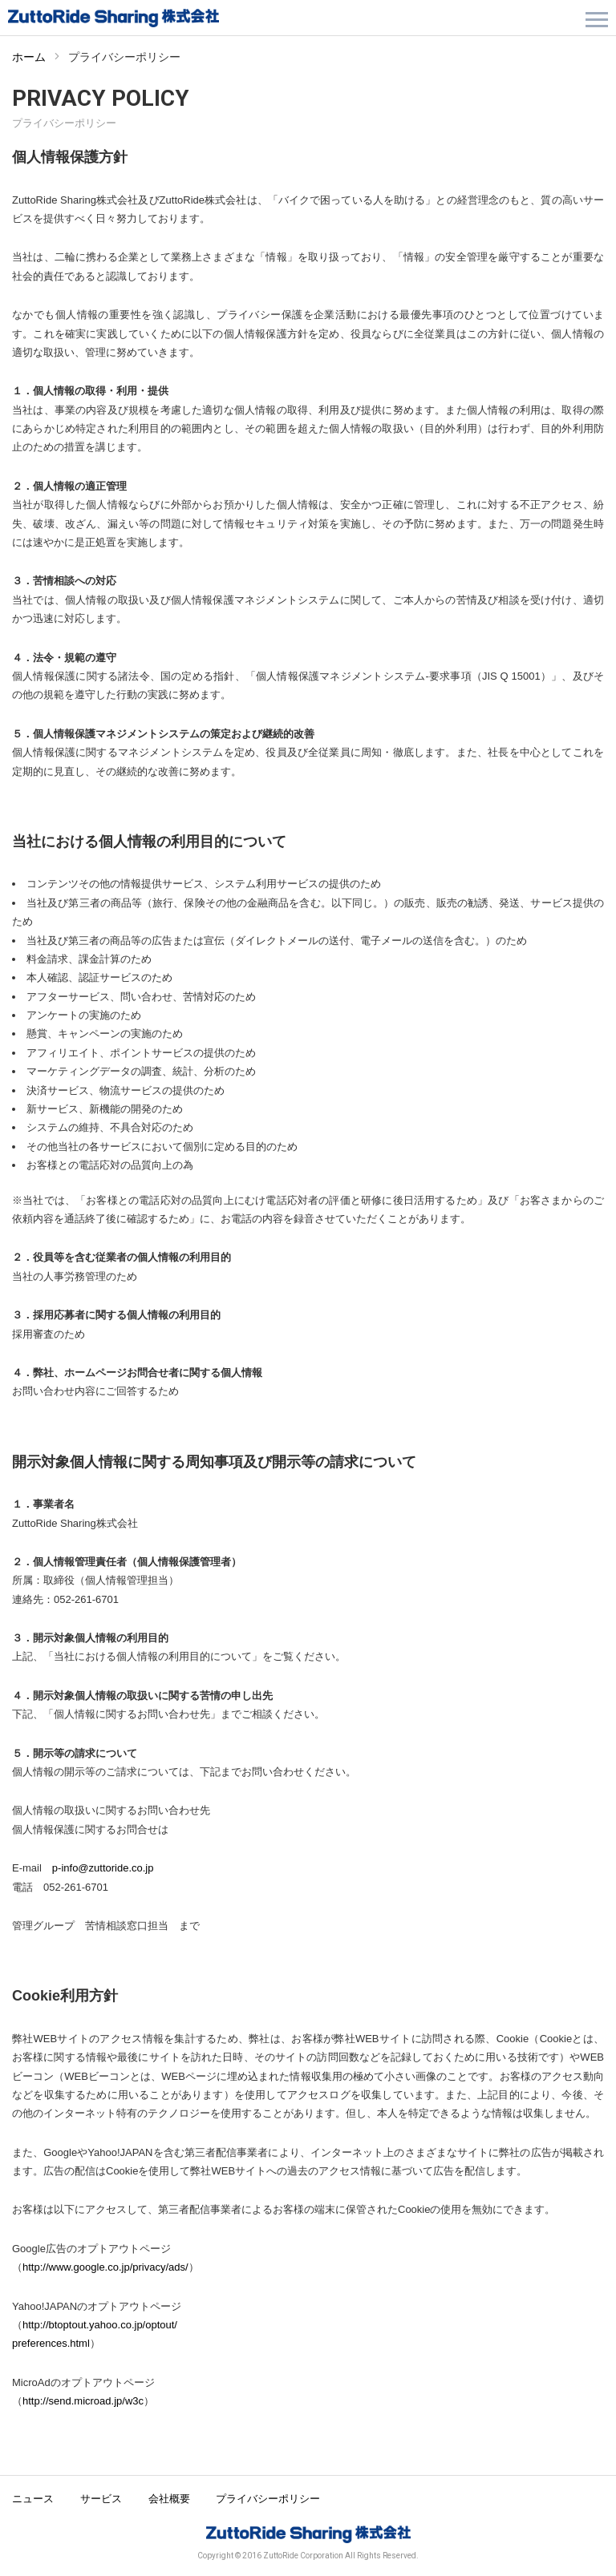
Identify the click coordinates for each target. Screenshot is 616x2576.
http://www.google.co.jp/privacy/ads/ (105, 2267)
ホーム (29, 56)
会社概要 (169, 2499)
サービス (101, 2499)
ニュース (33, 2499)
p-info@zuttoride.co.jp (103, 1868)
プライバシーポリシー (268, 2499)
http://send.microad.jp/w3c (83, 2401)
